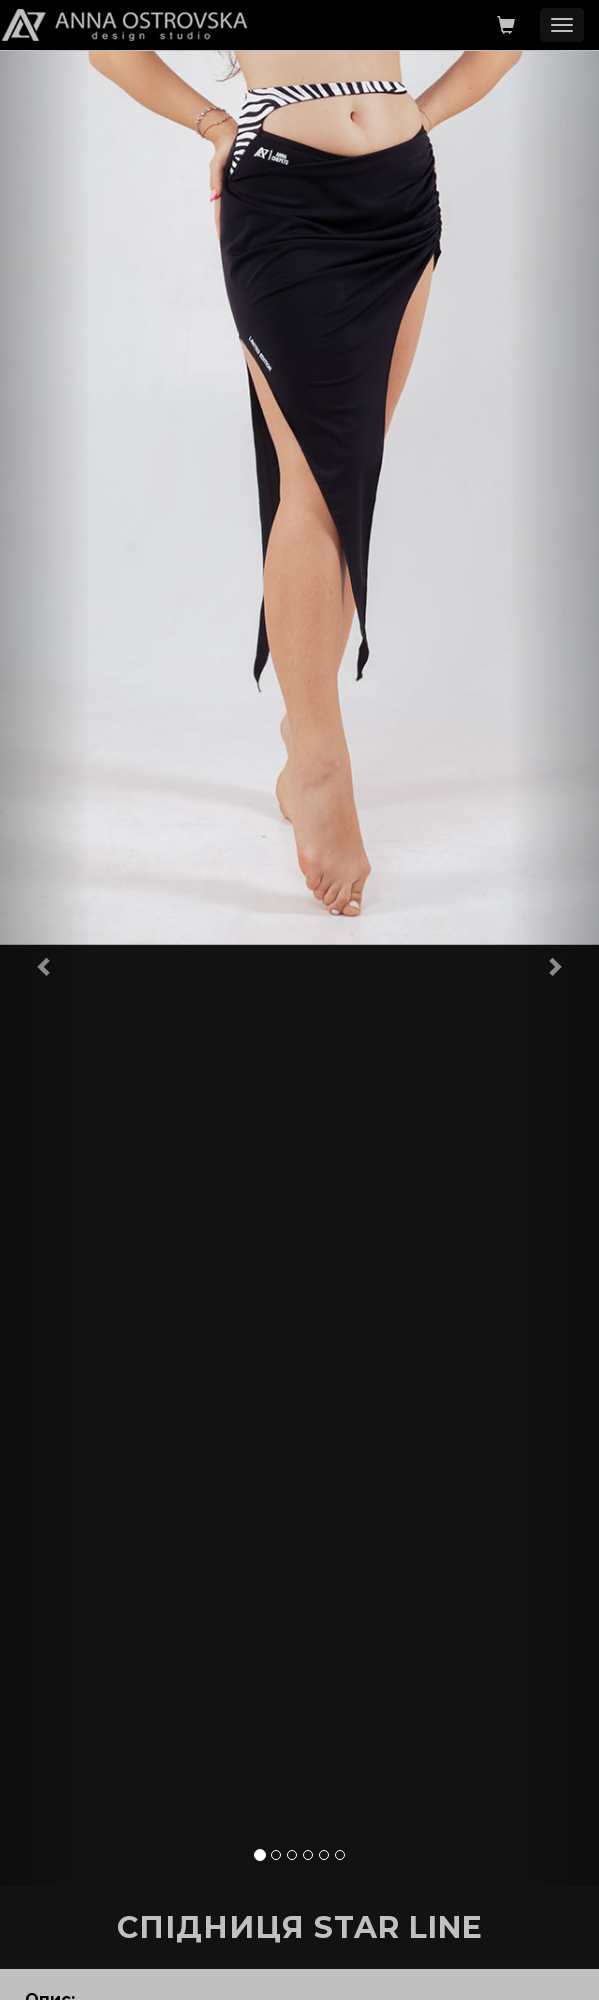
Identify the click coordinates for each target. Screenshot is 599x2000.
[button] (45, 966)
